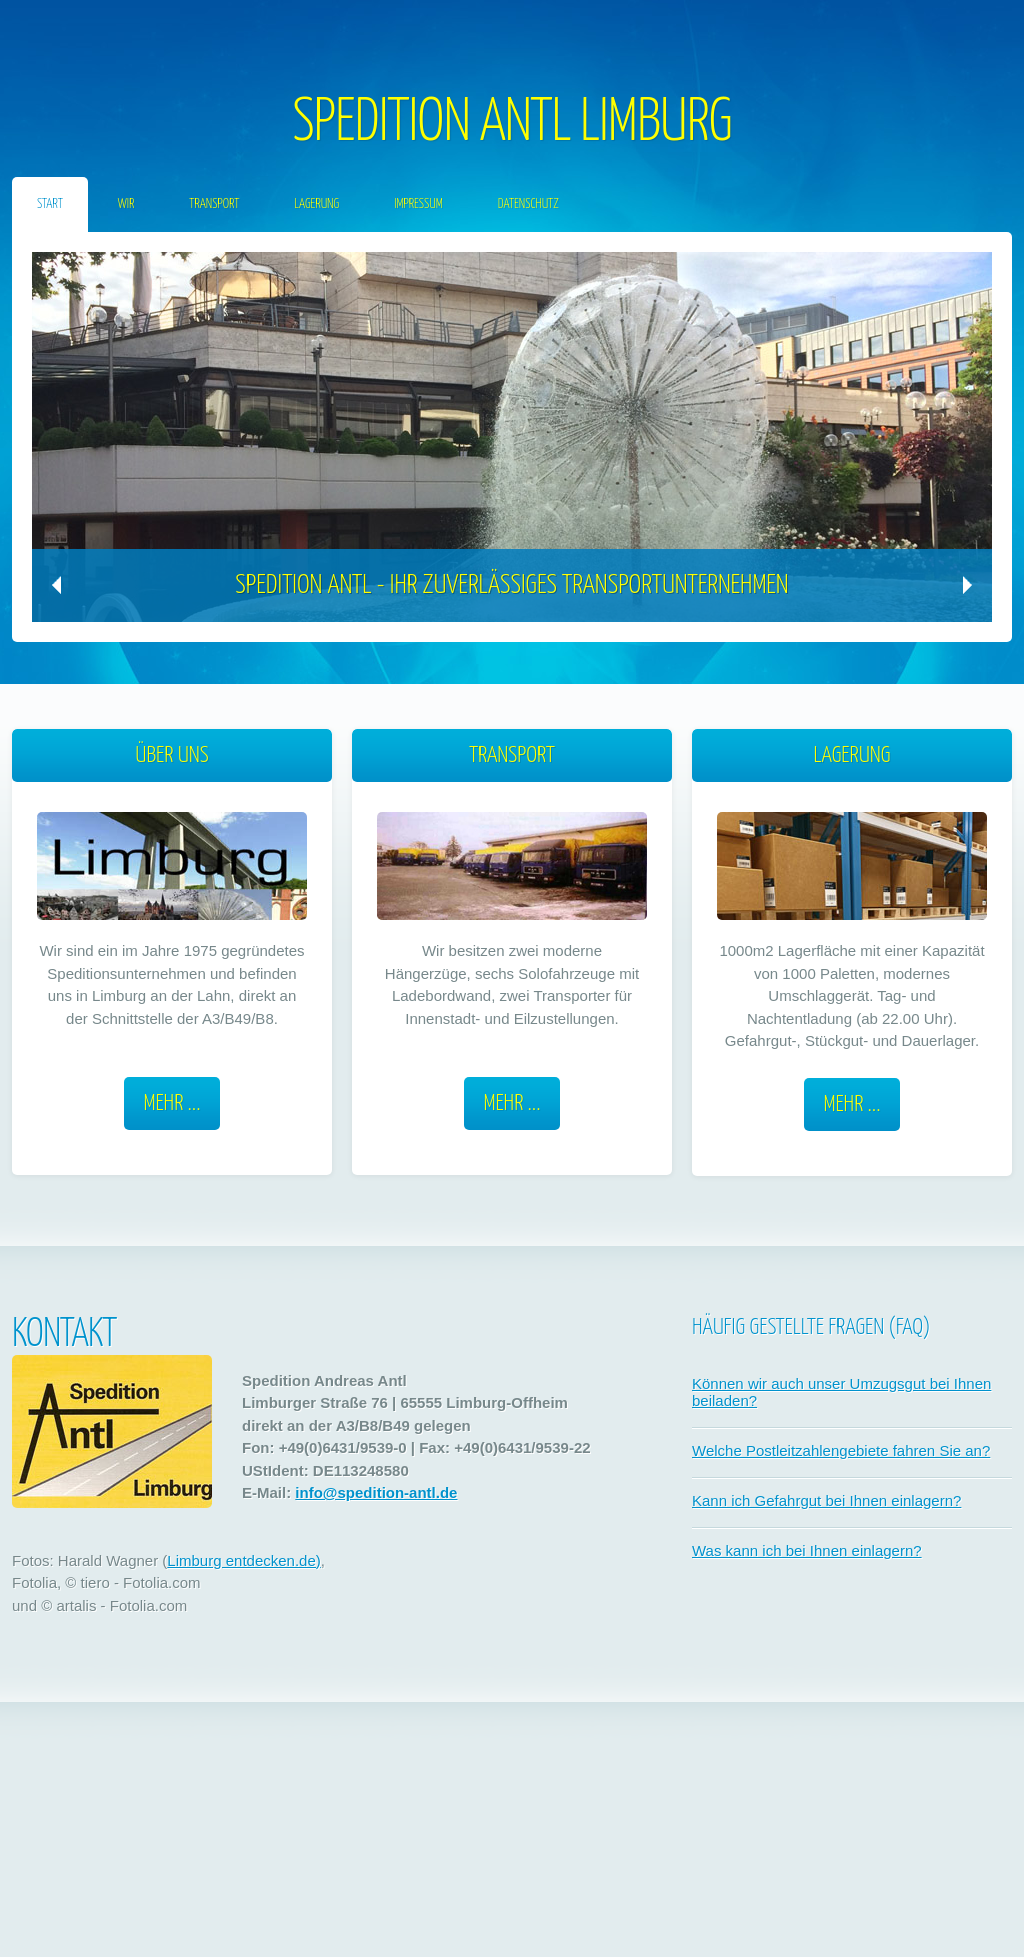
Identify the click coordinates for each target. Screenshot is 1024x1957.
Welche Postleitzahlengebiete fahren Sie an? (841, 1450)
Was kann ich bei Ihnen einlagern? (807, 1550)
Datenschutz (528, 204)
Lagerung (316, 204)
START (50, 204)
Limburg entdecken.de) (243, 1560)
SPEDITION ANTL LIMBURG (512, 124)
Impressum (418, 204)
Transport (214, 204)
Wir (126, 204)
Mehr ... (172, 1103)
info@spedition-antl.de (376, 1492)
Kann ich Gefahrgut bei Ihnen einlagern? (826, 1500)
